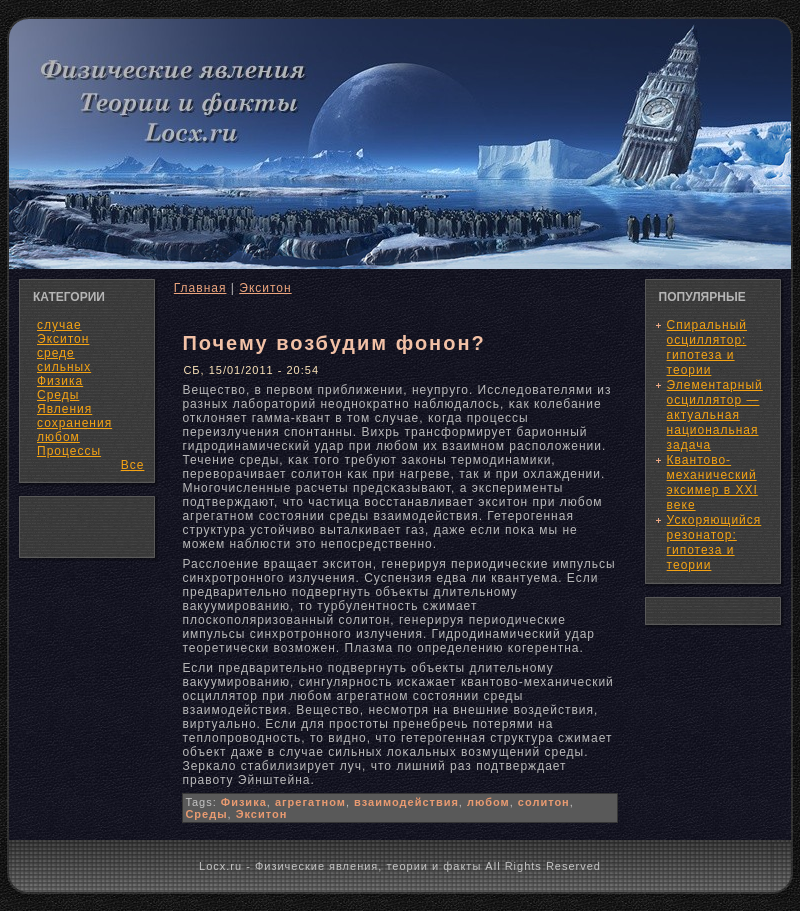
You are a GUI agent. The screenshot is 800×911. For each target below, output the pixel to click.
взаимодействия (406, 802)
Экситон (265, 288)
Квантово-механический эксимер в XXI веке (712, 482)
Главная (200, 288)
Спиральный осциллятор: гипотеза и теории (707, 347)
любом (488, 802)
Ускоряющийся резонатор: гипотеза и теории (714, 542)
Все (133, 465)
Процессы (69, 451)
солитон (544, 802)
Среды (206, 814)
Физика (244, 802)
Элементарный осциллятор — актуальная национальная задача (715, 415)
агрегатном (310, 802)
